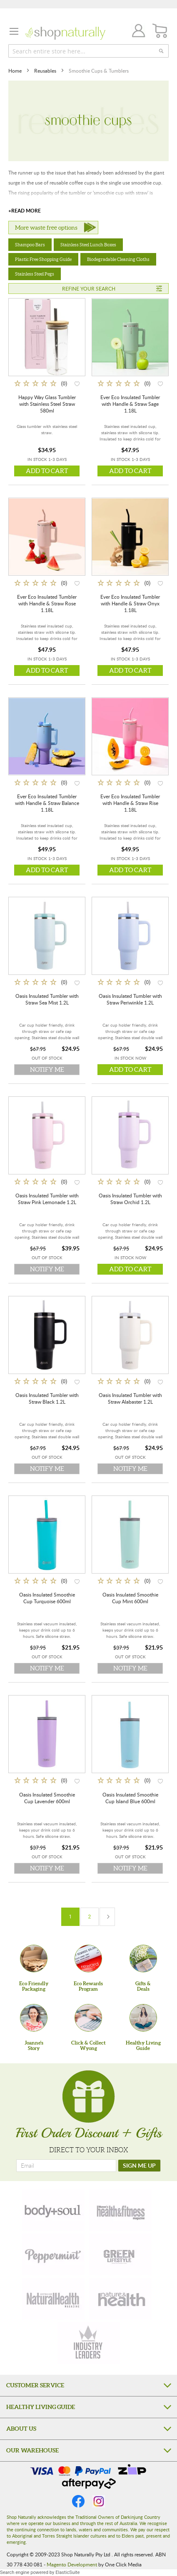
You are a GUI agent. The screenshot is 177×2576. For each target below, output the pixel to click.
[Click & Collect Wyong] (88, 2017)
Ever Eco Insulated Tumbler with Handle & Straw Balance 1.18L (47, 803)
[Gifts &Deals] (143, 1958)
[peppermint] (53, 2254)
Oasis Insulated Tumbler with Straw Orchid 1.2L (130, 1198)
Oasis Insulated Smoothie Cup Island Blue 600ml (130, 1797)
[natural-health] (53, 2299)
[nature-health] (120, 2299)
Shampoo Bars (30, 244)
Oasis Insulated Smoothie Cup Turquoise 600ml (47, 1597)
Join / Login (136, 32)
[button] (77, 383)
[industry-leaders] (88, 2343)
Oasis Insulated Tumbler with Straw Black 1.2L (47, 1398)
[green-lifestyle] (120, 2254)
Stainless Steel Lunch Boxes (88, 244)
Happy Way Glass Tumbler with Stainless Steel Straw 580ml (47, 404)
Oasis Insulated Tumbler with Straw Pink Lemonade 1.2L (47, 1198)
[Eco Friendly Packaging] (33, 1958)
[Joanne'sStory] (33, 2017)
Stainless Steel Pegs (34, 273)
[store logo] (65, 33)
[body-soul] (53, 2210)
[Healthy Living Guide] (143, 2017)
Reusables (45, 70)
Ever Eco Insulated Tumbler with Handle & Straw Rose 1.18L (47, 603)
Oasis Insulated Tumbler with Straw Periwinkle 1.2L (130, 999)
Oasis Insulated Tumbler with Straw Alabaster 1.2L (130, 1398)
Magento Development (72, 2564)
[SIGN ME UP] (139, 2165)
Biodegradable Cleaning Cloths (118, 259)
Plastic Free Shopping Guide (43, 259)
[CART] (160, 31)
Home (15, 70)
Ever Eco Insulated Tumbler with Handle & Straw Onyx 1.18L (130, 603)
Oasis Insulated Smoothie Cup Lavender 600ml (47, 1797)
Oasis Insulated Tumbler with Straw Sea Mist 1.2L (47, 999)
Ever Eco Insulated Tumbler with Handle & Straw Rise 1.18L (130, 803)
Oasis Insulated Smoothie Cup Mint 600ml (130, 1597)
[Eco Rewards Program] (88, 1958)
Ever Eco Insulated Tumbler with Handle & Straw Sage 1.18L (130, 404)
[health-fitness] (120, 2210)
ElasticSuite (67, 2572)
